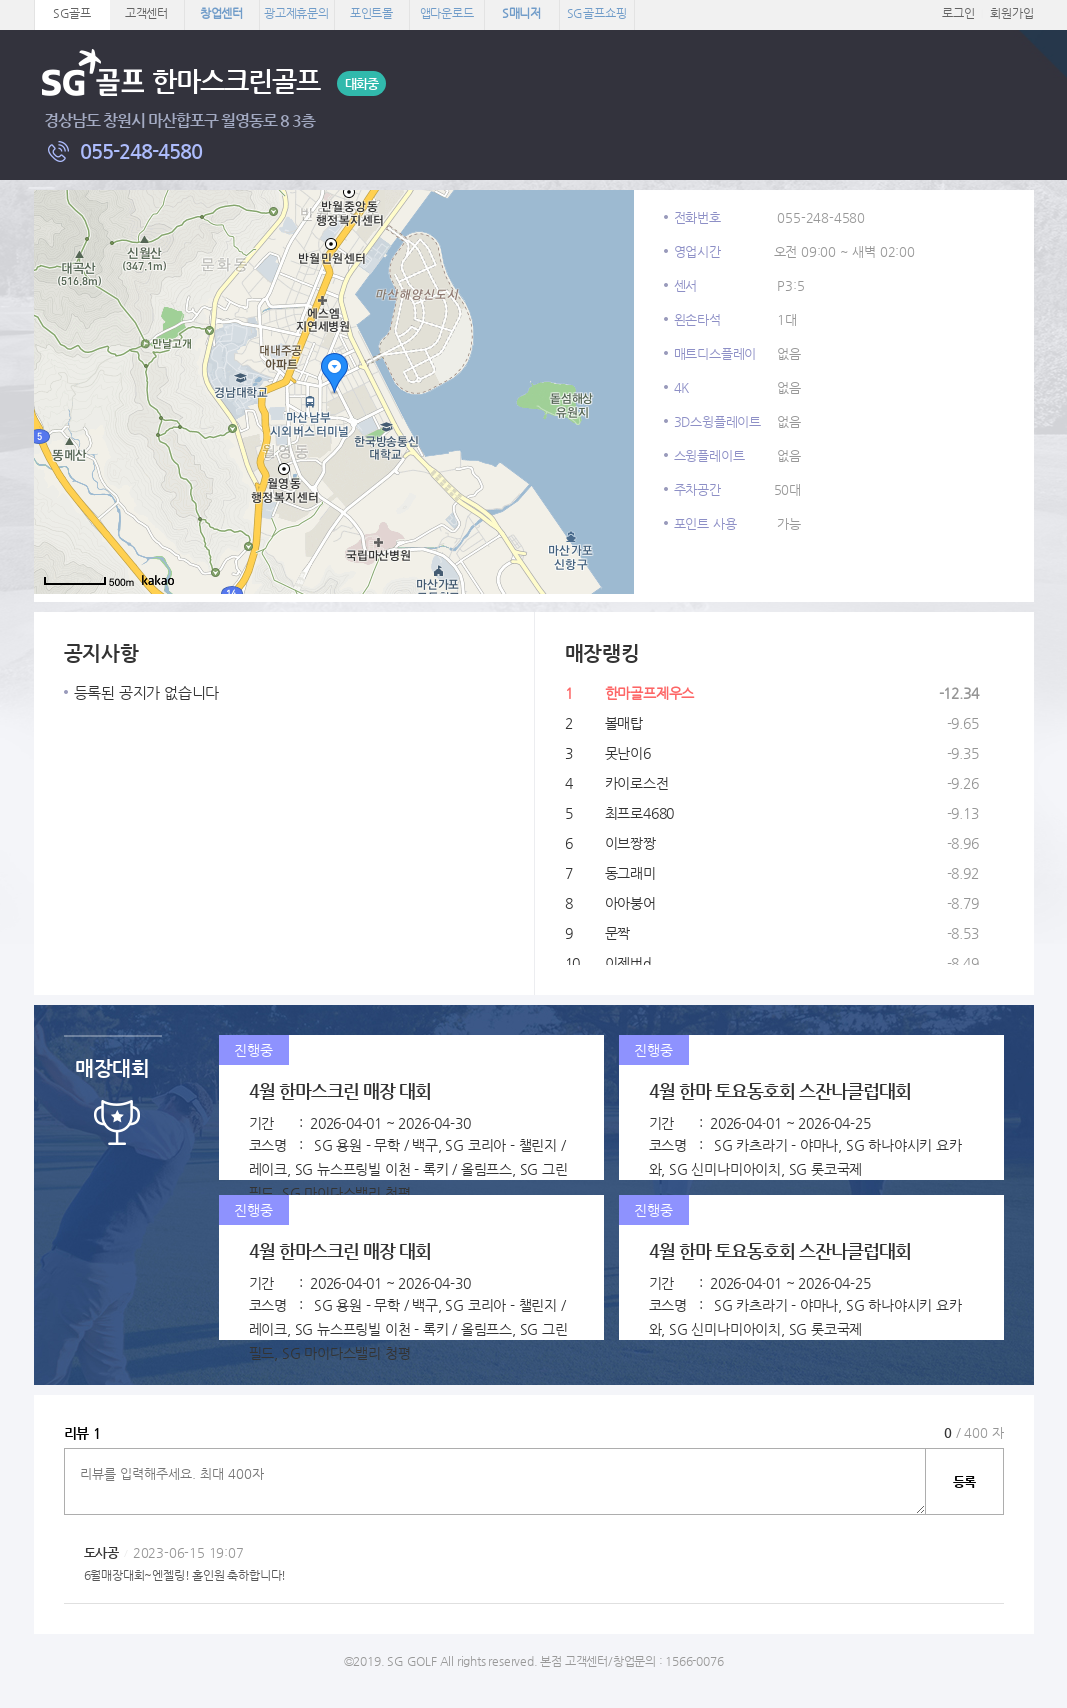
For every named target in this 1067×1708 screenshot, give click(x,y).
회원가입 (1011, 13)
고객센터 (146, 13)
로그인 (958, 13)
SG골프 (72, 13)
